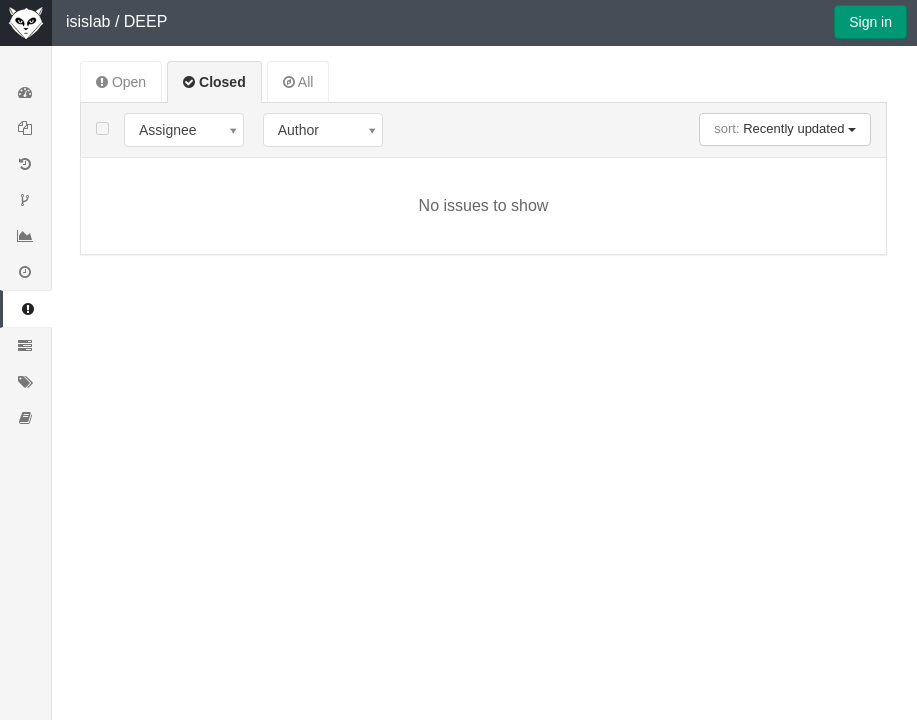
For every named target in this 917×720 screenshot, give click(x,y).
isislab (88, 21)
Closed (214, 82)
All (298, 82)
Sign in (870, 22)
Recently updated (785, 128)
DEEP (146, 21)
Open (121, 82)
